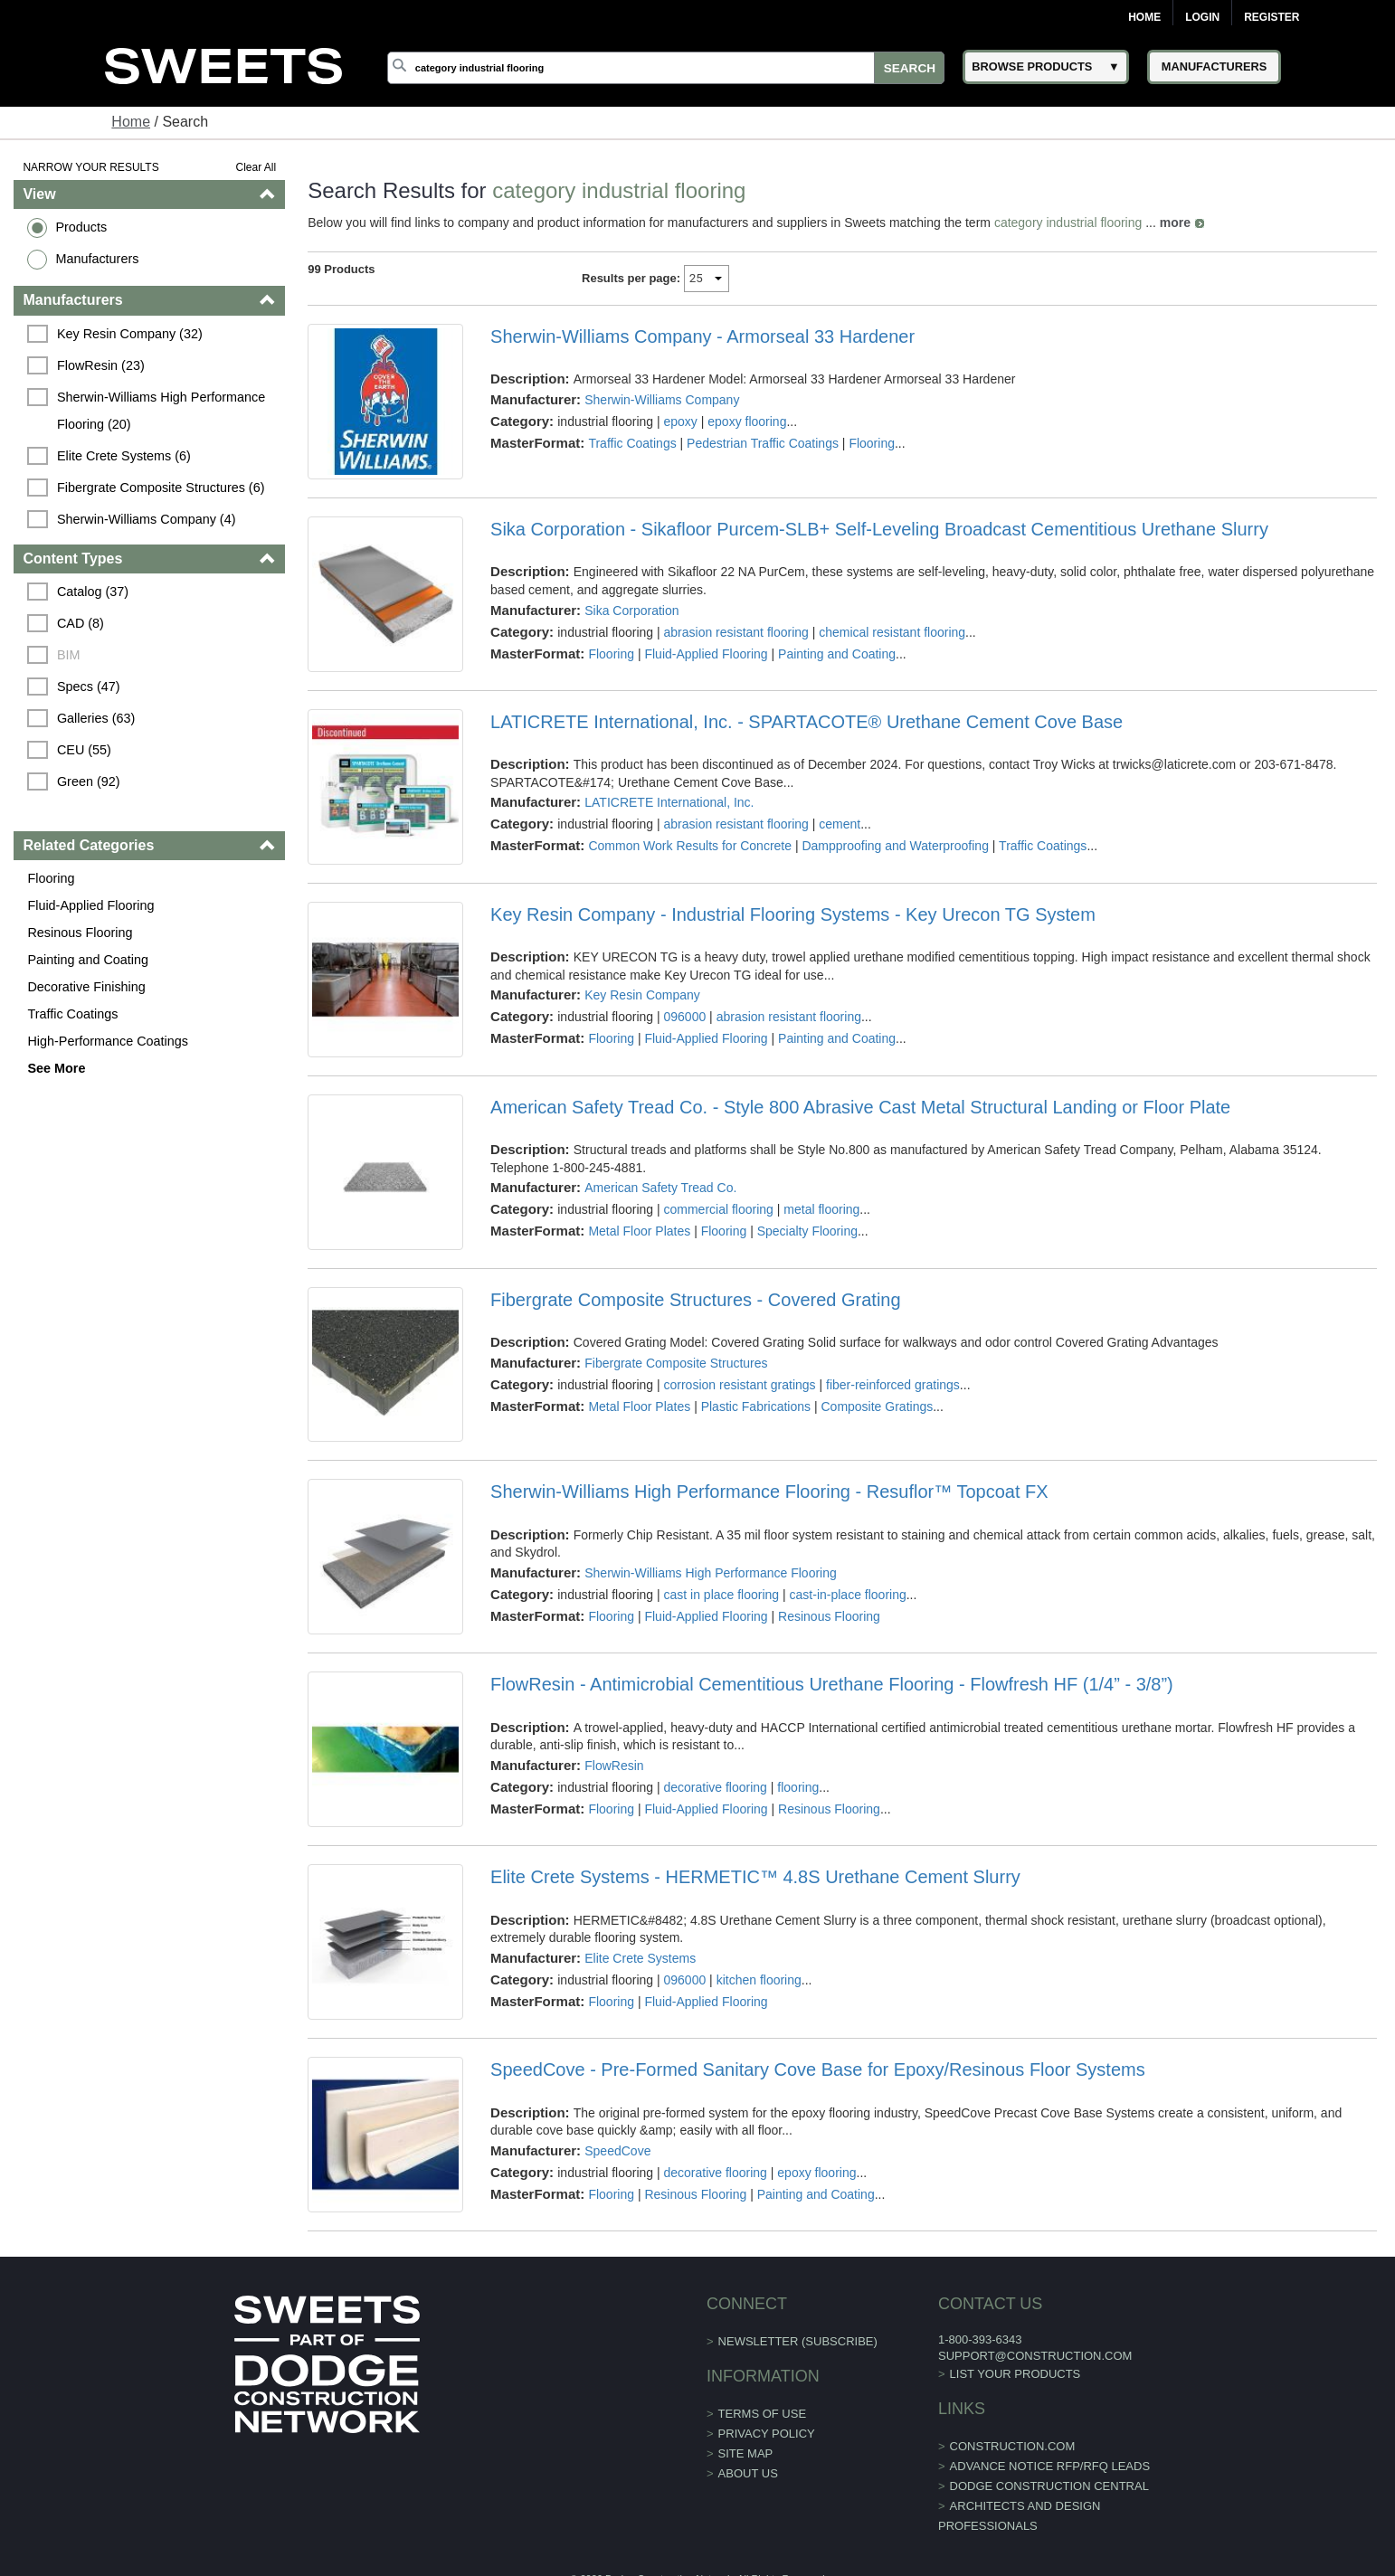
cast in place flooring (722, 1594)
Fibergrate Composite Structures (675, 1363)
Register (1271, 17)
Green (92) (88, 781)
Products (81, 227)
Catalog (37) (92, 591)
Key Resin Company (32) (130, 334)
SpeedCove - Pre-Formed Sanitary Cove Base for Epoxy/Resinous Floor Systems (817, 2069)
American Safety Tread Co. (660, 1187)
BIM (69, 655)
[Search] (666, 68)
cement (839, 824)
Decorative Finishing (86, 987)
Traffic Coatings (72, 1014)
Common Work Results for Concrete (690, 845)
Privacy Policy (766, 2433)
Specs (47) (88, 686)
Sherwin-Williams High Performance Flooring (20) (163, 410)
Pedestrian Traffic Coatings (763, 443)
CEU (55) (84, 750)
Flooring (50, 878)
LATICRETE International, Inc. (669, 802)
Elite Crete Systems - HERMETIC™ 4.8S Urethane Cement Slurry (755, 1877)
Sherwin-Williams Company (661, 400)
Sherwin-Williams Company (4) (146, 519)
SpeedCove (617, 2151)
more (1175, 222)
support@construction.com (1035, 2356)
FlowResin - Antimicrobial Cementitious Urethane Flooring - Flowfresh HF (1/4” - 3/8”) (831, 1684)
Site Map (745, 2453)
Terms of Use (762, 2413)
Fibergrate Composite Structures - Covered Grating (695, 1300)
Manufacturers (96, 258)
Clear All (255, 167)
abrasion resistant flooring (736, 632)
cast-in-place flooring (848, 1594)
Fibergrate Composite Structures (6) (161, 487)
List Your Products (1015, 2374)
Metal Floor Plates (639, 1231)
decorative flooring (715, 1787)
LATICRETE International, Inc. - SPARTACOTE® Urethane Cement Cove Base (806, 722)
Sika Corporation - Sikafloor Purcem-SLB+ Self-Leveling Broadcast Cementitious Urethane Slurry (879, 529)
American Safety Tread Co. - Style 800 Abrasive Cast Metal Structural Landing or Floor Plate (860, 1107)
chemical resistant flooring (892, 632)
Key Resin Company (642, 995)
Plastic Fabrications (756, 1406)
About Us (748, 2473)
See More (56, 1068)
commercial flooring (718, 1209)
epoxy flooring (746, 421)
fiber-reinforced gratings (893, 1385)
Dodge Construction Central (1049, 2486)
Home (1144, 17)
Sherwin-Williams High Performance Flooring (710, 1573)
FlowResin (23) (101, 365)
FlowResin (613, 1765)
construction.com (1013, 2446)
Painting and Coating (87, 959)
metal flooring (821, 1209)
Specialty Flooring (807, 1231)
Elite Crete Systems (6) (124, 456)
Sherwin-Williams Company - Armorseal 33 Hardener (702, 336)
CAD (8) (80, 623)
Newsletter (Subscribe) (798, 2341)
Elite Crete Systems (640, 1958)
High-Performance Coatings (107, 1041)
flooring (798, 1787)
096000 (685, 1016)
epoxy (681, 421)
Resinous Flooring (79, 932)
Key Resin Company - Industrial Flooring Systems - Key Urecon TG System (793, 914)
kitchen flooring (759, 1980)
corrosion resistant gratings (740, 1385)
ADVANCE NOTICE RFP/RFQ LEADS (1050, 2466)
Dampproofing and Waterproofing (895, 845)
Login (1202, 17)
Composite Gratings (877, 1406)
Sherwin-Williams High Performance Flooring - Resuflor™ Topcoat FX (769, 1491)
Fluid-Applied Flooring (90, 905)
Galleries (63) (96, 718)
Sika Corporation (631, 610)
